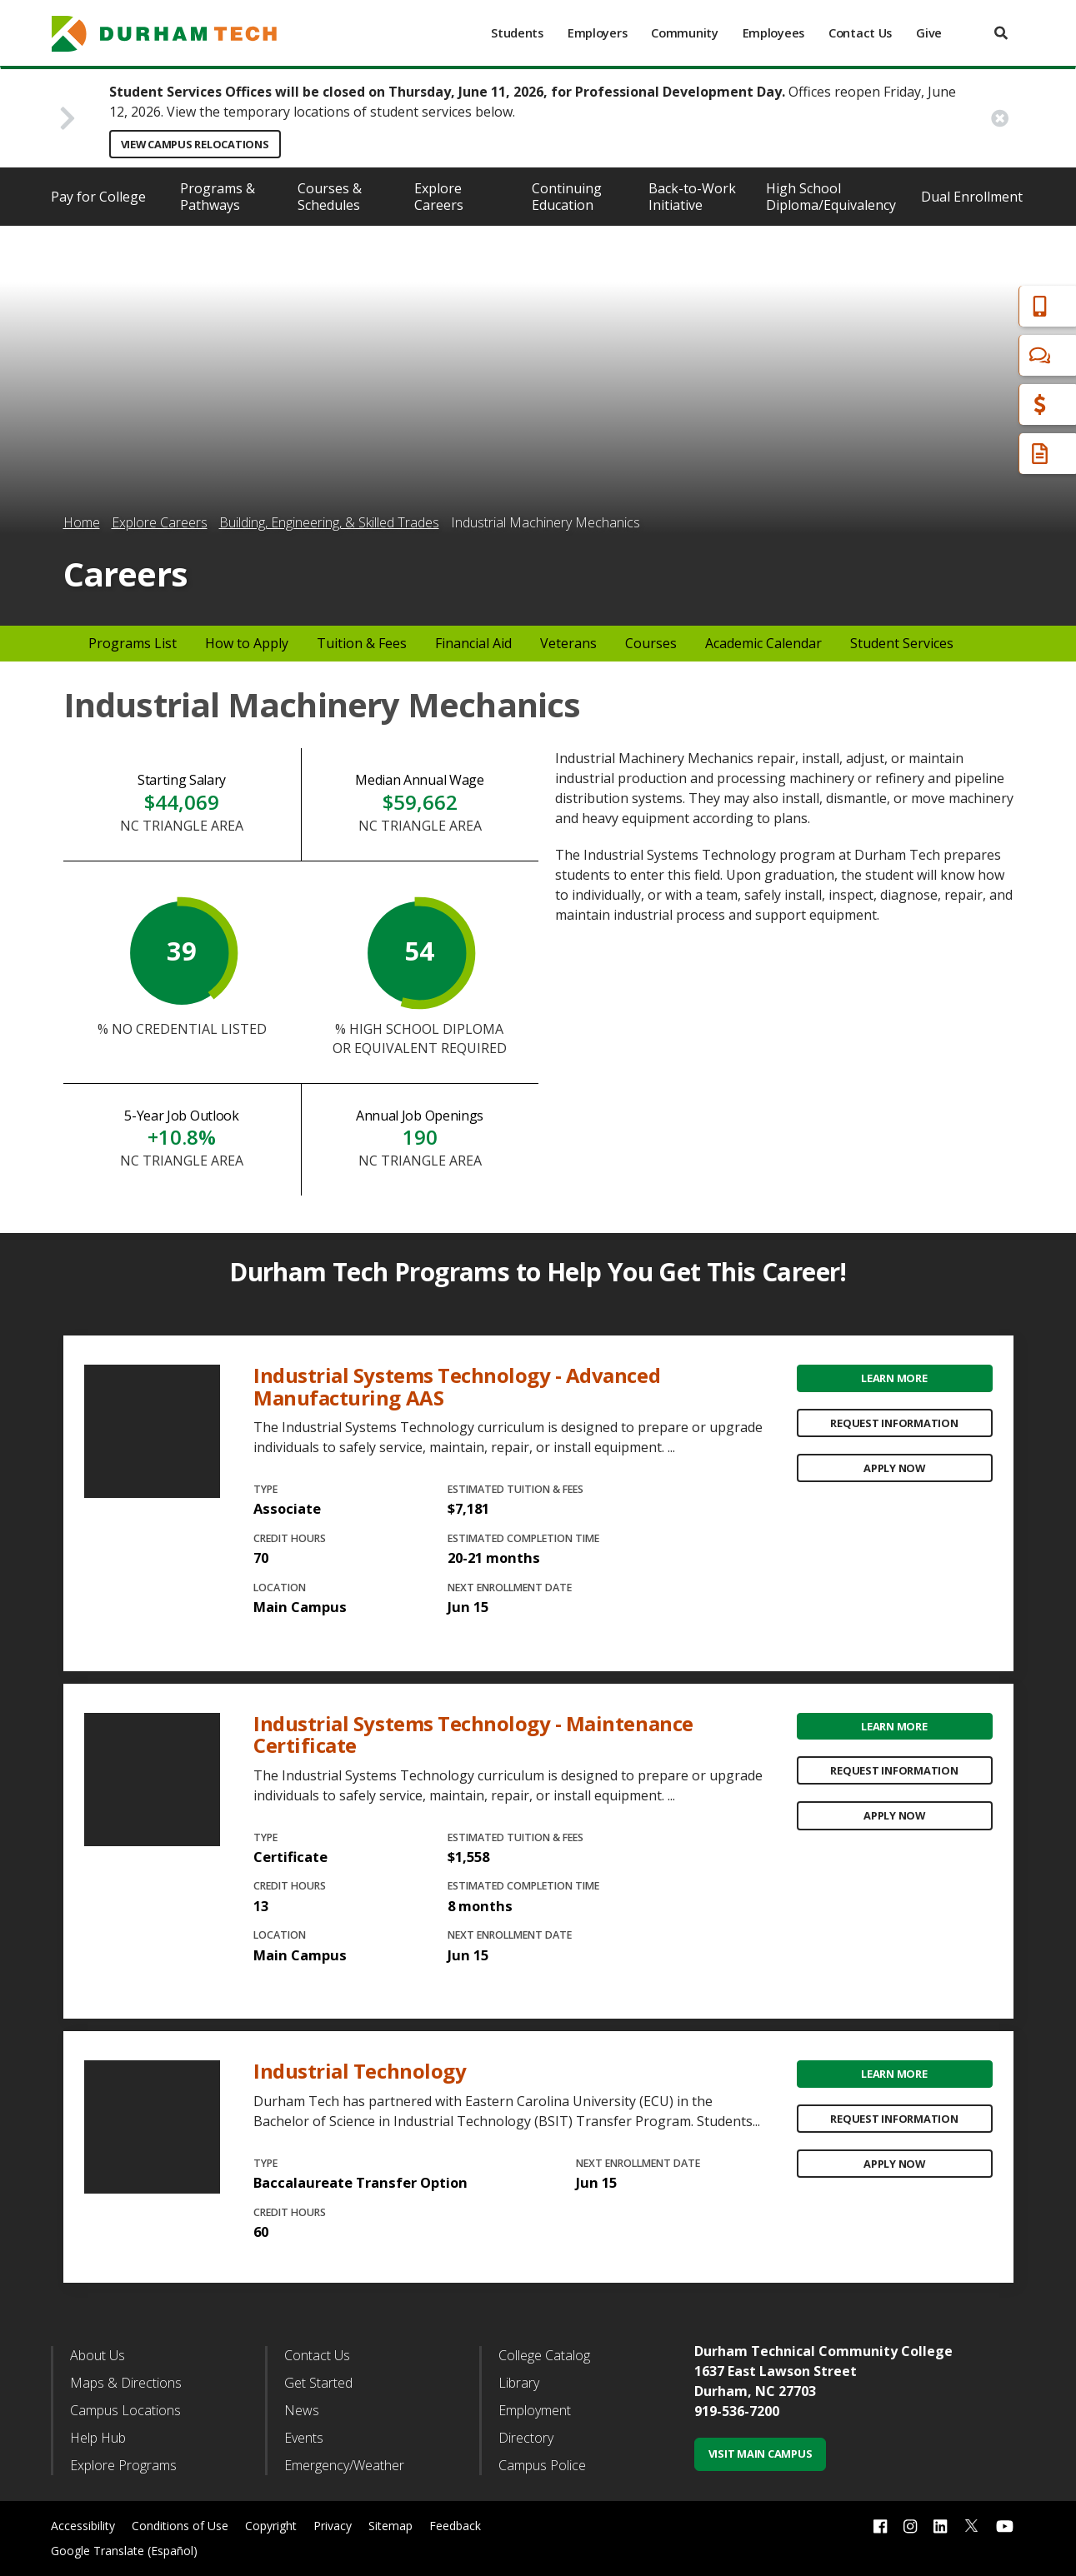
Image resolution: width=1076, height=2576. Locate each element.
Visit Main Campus (760, 2453)
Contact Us (860, 33)
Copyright (271, 2526)
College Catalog (544, 2355)
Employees (773, 33)
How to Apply (246, 643)
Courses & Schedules (330, 196)
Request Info (994, 453)
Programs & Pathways (217, 196)
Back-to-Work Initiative (692, 196)
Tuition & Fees (362, 643)
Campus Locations (125, 2410)
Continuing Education (567, 196)
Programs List (132, 643)
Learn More (894, 1377)
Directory (525, 2438)
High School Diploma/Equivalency (831, 196)
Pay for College (98, 196)
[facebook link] (880, 2526)
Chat (968, 355)
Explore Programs (123, 2465)
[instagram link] (910, 2526)
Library (518, 2383)
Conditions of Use (180, 2526)
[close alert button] (999, 118)
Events (303, 2438)
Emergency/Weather (344, 2465)
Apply (970, 306)
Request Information (894, 1422)
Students (517, 33)
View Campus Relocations (195, 144)
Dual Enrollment (972, 196)
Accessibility (83, 2526)
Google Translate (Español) (124, 2551)
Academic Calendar (763, 643)
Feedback (455, 2526)
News (301, 2410)
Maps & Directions (126, 2383)
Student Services (901, 643)
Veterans (568, 643)
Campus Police (542, 2465)
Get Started (318, 2383)
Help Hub (98, 2438)
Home (81, 522)
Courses (651, 643)
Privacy (332, 2526)
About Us (97, 2355)
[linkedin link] (940, 2526)
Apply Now (894, 1467)
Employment (534, 2410)
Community (684, 33)
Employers (597, 33)
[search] (1001, 32)
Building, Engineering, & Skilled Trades (329, 522)
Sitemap (390, 2526)
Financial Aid (992, 404)
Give (929, 33)
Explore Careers (438, 196)
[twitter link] (972, 2524)
